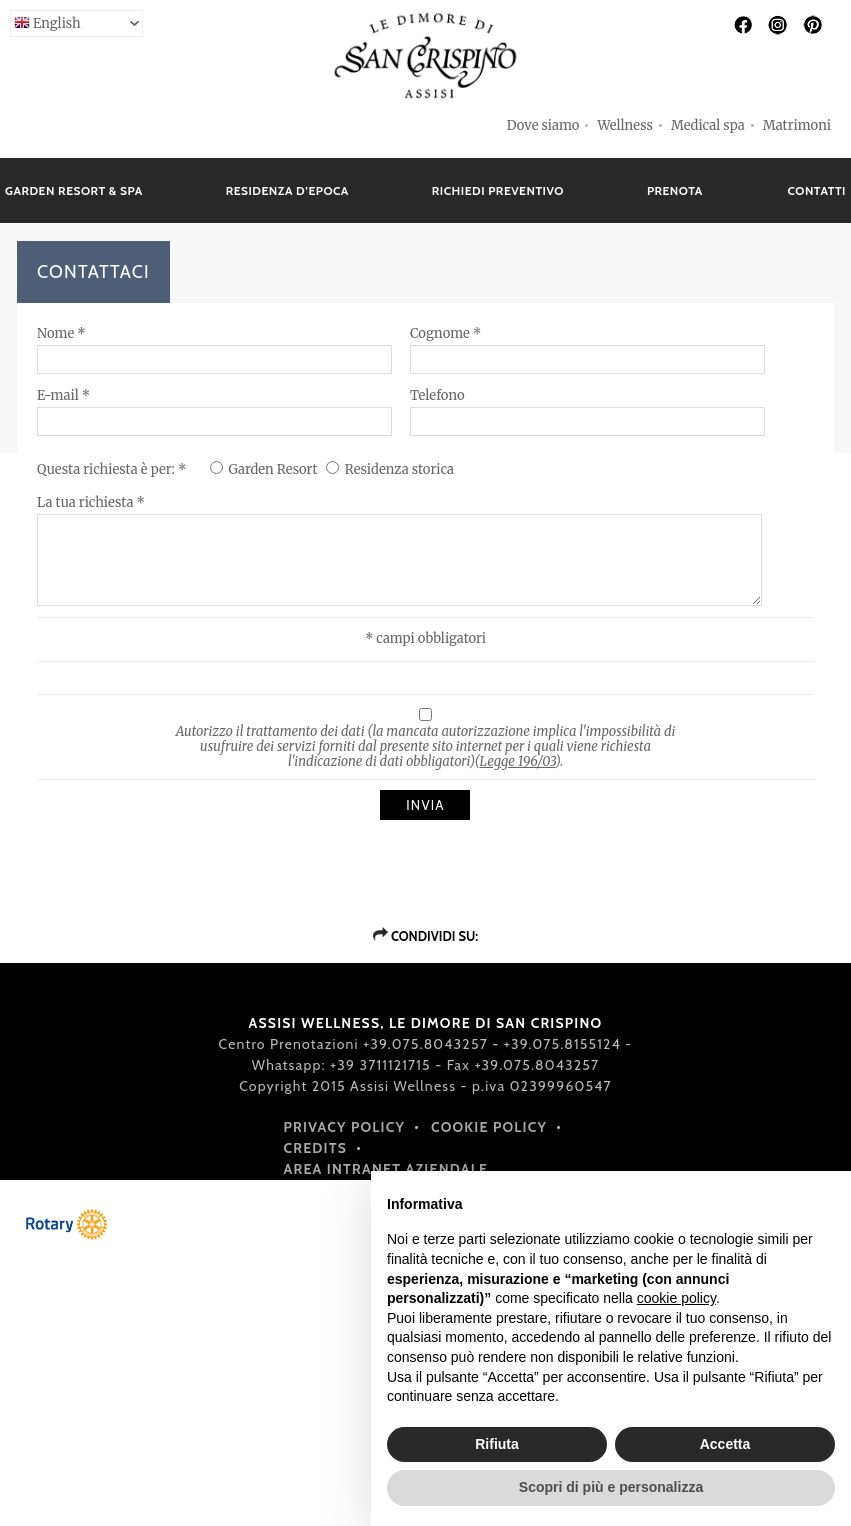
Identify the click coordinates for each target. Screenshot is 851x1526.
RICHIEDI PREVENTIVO (498, 190)
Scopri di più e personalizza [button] (611, 1487)
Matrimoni (797, 125)
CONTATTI (817, 190)
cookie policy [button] (676, 1298)
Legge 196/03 (518, 761)
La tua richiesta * (91, 502)
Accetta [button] (725, 1444)
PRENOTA (675, 190)
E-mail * (63, 395)
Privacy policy (345, 1127)
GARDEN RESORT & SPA (74, 190)
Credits (316, 1148)
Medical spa (708, 125)
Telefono (437, 395)
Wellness (624, 125)
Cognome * (445, 333)
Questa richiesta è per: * (113, 469)
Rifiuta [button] (497, 1444)
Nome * (61, 333)
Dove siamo (543, 125)
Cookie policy (489, 1127)
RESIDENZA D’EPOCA (287, 190)
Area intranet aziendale (386, 1169)
